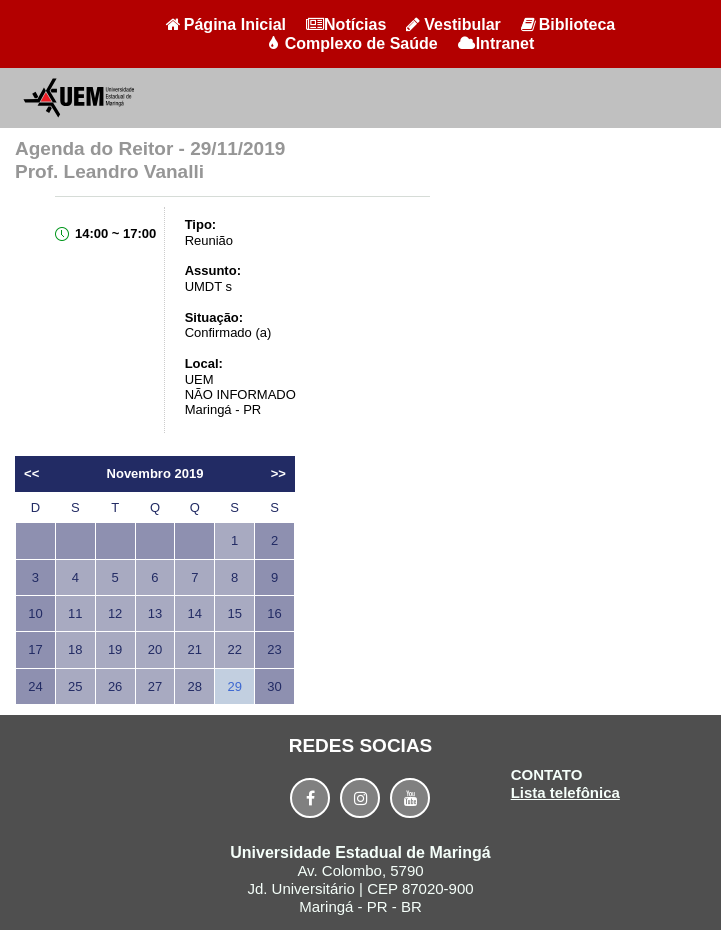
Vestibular (453, 24)
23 (274, 649)
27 (155, 686)
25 (75, 686)
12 (115, 613)
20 (155, 649)
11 (75, 613)
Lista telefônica (565, 792)
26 (115, 686)
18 (75, 649)
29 (234, 686)
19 (115, 649)
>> (278, 473)
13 (155, 613)
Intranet (496, 43)
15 (234, 613)
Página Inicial (226, 24)
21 (195, 649)
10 (35, 613)
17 (35, 649)
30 (274, 686)
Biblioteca (568, 24)
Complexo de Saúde (352, 43)
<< (31, 473)
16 (274, 613)
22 (234, 649)
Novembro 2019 (155, 473)
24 (35, 686)
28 (195, 686)
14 (195, 613)
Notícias (346, 24)
